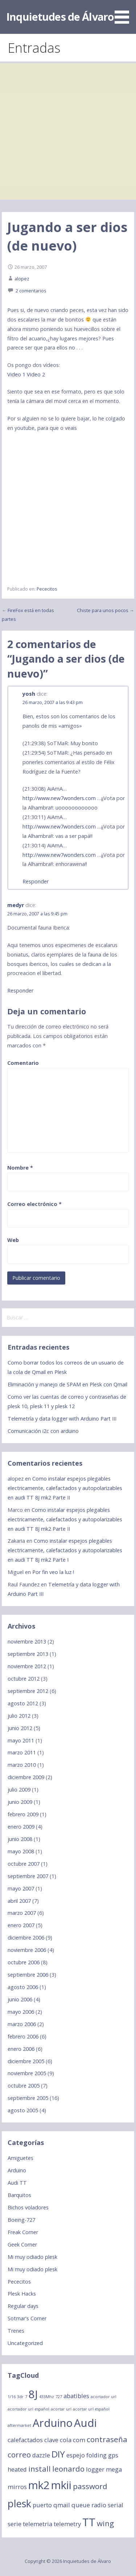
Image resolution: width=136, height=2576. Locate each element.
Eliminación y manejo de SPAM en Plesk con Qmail (67, 1384)
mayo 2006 (21, 2011)
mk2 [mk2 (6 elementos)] (39, 2485)
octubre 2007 (24, 1863)
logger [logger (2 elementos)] (95, 2469)
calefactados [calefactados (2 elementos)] (25, 2440)
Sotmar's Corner (27, 2318)
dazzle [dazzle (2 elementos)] (41, 2455)
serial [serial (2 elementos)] (115, 2505)
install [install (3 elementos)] (39, 2469)
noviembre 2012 (27, 1666)
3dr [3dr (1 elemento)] (20, 2396)
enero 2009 (21, 1826)
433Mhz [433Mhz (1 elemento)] (46, 2396)
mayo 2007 (21, 1888)
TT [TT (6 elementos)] (88, 2522)
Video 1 (16, 374)
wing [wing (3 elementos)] (105, 2523)
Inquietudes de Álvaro (60, 16)
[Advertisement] (68, 131)
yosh (28, 693)
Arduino (17, 2170)
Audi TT (17, 2182)
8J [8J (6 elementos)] (33, 2394)
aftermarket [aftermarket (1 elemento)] (19, 2425)
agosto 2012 (23, 1703)
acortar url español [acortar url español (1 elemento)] (91, 2409)
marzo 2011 (22, 1752)
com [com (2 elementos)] (79, 2440)
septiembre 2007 (28, 1876)
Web (13, 1240)
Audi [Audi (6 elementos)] (85, 2423)
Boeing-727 (21, 2219)
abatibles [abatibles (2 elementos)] (76, 2396)
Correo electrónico (34, 1204)
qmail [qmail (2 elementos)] (61, 2505)
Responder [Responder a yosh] (35, 881)
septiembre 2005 (28, 2097)
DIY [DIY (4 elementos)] (58, 2454)
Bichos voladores (28, 2207)
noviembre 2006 (27, 1949)
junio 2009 (20, 1801)
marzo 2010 (22, 1764)
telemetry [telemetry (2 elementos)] (67, 2524)
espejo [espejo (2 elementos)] (75, 2455)
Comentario (23, 1062)
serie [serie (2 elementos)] (14, 2524)
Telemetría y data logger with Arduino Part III (62, 1418)
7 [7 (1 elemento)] (26, 2396)
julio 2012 (19, 1715)
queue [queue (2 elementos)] (80, 2505)
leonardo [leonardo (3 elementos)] (68, 2469)
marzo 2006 (22, 2024)
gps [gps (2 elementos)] (113, 2455)
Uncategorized (25, 2343)
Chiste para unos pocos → (105, 610)
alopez (22, 278)
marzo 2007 (22, 1912)
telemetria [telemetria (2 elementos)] (37, 2524)
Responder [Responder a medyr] (20, 990)
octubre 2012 (24, 1678)
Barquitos (19, 2195)
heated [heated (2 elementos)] (17, 2469)
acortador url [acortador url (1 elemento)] (103, 2396)
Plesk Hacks (22, 2293)
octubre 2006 (24, 1962)
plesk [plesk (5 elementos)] (19, 2503)
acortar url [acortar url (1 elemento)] (61, 2409)
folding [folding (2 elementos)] (96, 2455)
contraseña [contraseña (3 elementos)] (107, 2439)
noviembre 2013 (27, 1641)
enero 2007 (21, 1925)
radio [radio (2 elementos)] (98, 2505)
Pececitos (47, 589)
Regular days (23, 2306)
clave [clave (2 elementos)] (51, 2440)
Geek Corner (22, 2244)
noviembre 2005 (27, 2073)
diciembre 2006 (26, 1937)
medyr (15, 905)
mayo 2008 (21, 1851)
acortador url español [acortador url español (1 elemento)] (28, 2409)
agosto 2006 (23, 1987)
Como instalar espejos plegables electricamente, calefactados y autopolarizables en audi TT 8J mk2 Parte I (65, 1550)
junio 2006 (20, 1999)
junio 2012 (20, 1728)
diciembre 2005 (26, 2061)
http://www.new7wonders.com (59, 798)
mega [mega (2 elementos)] (114, 2469)
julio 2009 (19, 1789)
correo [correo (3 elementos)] (19, 2454)
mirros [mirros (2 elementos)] (17, 2487)
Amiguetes (20, 2157)
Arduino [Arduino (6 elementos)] (53, 2423)
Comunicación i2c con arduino (43, 1430)
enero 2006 (21, 2048)
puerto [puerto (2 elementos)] (42, 2505)
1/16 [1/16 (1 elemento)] (12, 2396)
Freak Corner (23, 2232)
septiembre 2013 (28, 1653)
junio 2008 (20, 1839)
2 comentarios (31, 290)
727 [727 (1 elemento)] (58, 2396)
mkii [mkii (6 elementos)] (61, 2485)
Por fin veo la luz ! (53, 1572)
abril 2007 (19, 1900)
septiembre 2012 (28, 1691)
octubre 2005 (24, 2085)
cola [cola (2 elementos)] (65, 2440)
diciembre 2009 (26, 1777)
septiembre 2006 (28, 1974)
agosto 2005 (23, 2110)
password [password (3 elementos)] (90, 2486)
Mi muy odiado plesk (32, 2256)
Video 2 (36, 374)
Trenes (16, 2330)
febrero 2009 (23, 1814)
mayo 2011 (21, 1740)
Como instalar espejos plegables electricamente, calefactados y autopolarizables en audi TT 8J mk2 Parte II (65, 1488)
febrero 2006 (23, 2036)
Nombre (20, 1167)
